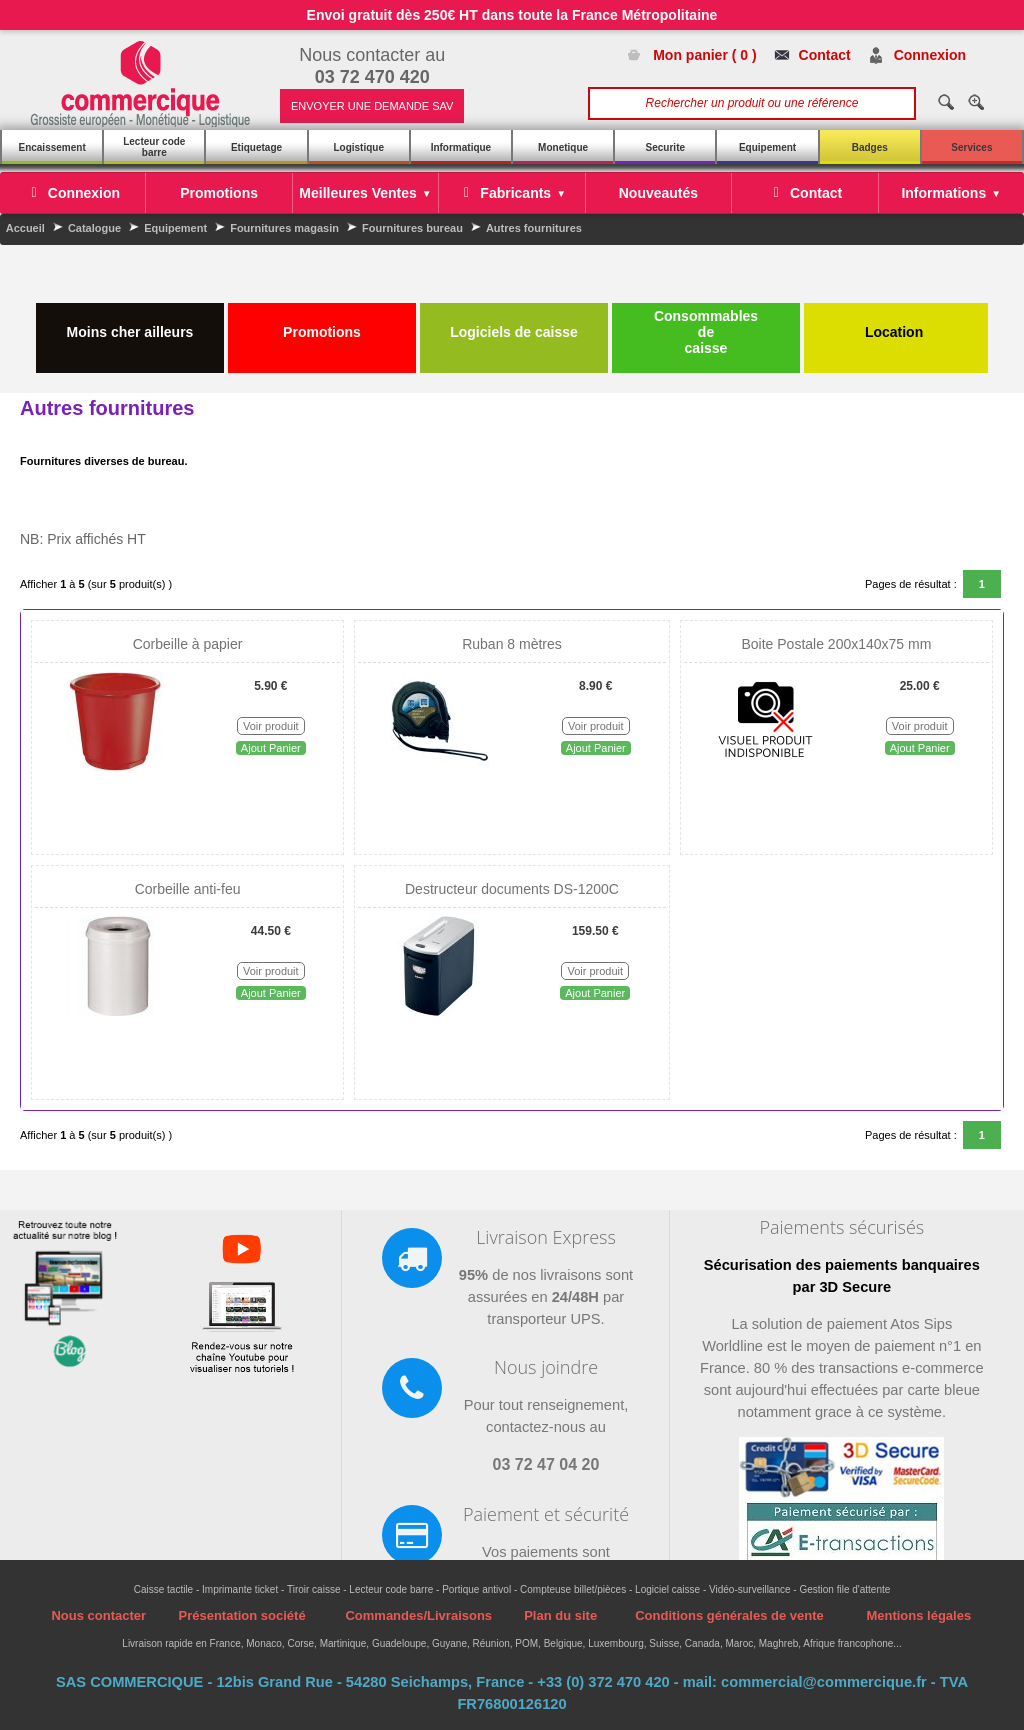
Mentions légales (918, 1615)
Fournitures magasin (284, 228)
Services (971, 147)
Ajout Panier (271, 748)
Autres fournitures (534, 228)
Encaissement (51, 147)
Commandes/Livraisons (418, 1615)
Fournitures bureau (412, 228)
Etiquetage (256, 147)
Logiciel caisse (667, 1589)
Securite (665, 147)
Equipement (767, 147)
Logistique (358, 147)
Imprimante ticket (240, 1589)
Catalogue (94, 228)
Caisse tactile (163, 1589)
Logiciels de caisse (514, 324)
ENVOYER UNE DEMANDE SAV (372, 106)
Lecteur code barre (154, 147)
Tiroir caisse (314, 1589)
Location (896, 324)
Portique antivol (476, 1589)
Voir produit (271, 726)
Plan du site (560, 1615)
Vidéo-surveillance (750, 1589)
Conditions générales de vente (729, 1615)
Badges (870, 147)
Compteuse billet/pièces (573, 1589)
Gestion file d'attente (844, 1589)
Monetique (563, 147)
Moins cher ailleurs (130, 324)
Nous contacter (98, 1615)
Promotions (322, 324)
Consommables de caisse (706, 332)
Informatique (461, 147)
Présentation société (241, 1615)
